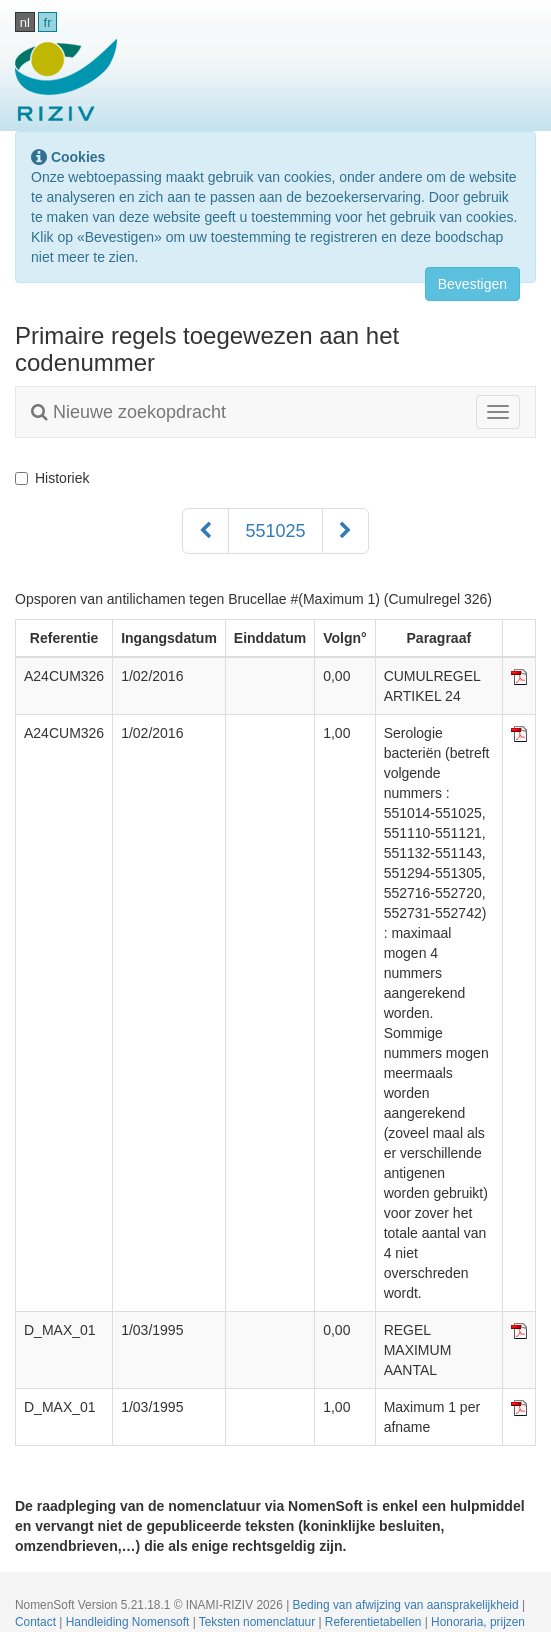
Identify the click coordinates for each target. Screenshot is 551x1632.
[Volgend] (345, 531)
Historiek (52, 478)
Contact (37, 1622)
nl (25, 22)
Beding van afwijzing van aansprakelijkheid (407, 1605)
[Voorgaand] (205, 531)
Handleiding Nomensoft (129, 1622)
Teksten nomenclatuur (259, 1622)
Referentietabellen (375, 1622)
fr (48, 22)
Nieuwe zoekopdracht (128, 412)
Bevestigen (472, 284)
